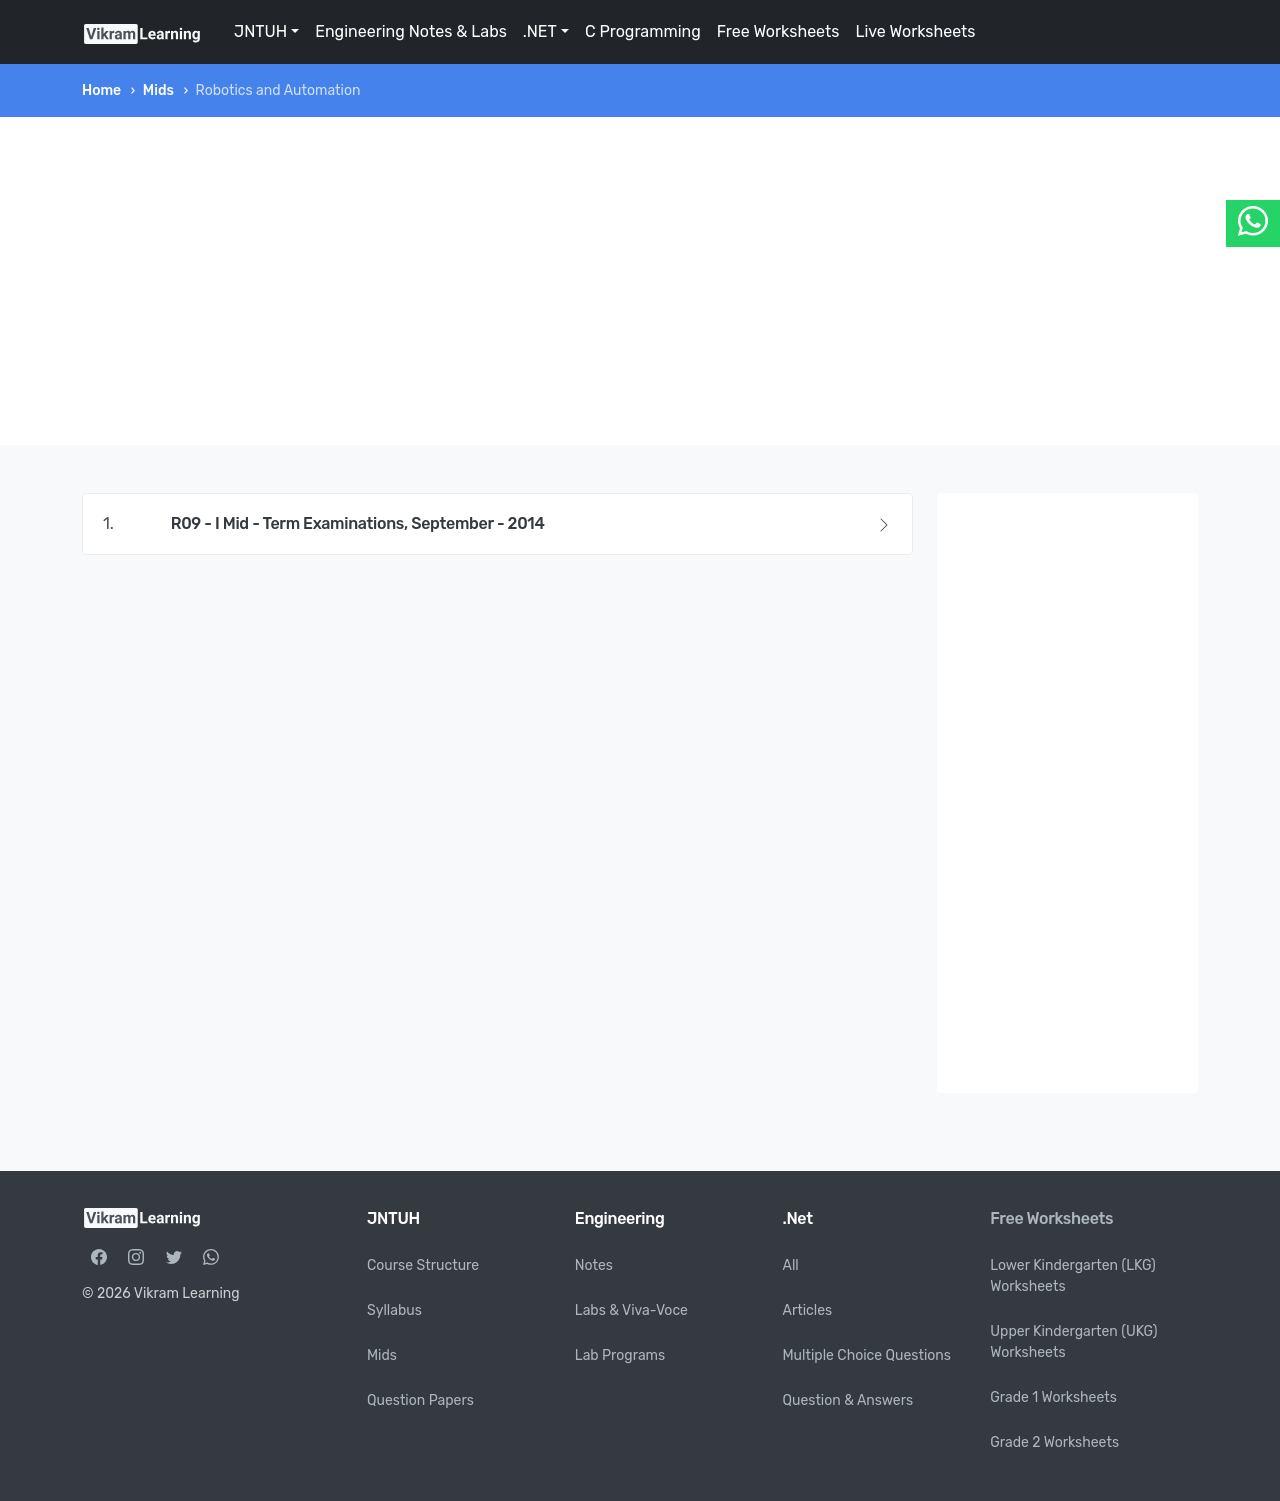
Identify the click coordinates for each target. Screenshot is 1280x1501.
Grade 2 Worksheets (1054, 1442)
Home (101, 90)
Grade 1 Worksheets (1053, 1397)
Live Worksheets (915, 31)
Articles (808, 1310)
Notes (594, 1265)
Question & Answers (848, 1400)
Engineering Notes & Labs (411, 31)
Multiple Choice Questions (867, 1355)
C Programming (643, 31)
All (791, 1265)
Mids (158, 90)
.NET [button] (540, 31)
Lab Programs (620, 1355)
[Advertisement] (640, 281)
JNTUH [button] (260, 31)
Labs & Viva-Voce (631, 1310)
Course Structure (423, 1265)
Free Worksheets (778, 31)
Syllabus (394, 1310)
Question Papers (420, 1400)
